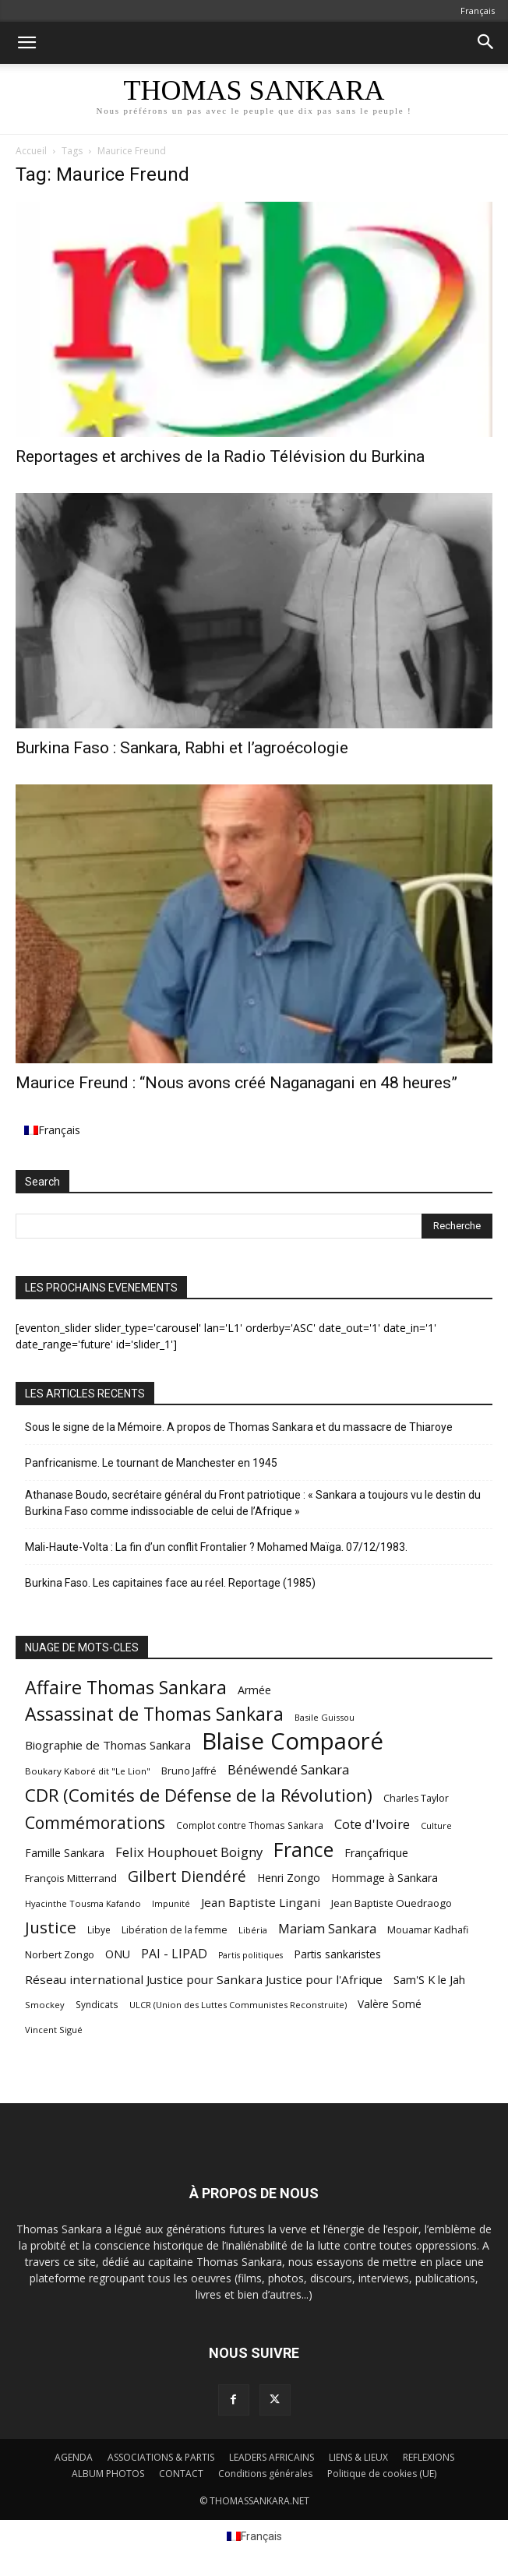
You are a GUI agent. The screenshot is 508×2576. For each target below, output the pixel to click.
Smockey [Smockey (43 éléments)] (45, 2004)
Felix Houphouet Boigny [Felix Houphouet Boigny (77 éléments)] (189, 1852)
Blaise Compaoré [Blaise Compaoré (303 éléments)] (292, 1741)
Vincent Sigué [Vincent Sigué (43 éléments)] (54, 2029)
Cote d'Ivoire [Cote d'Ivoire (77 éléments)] (372, 1824)
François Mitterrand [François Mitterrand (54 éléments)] (71, 1878)
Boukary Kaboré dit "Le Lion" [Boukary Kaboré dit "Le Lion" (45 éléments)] (87, 1771)
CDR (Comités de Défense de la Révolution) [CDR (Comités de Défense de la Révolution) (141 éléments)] (198, 1795)
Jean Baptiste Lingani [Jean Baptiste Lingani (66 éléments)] (260, 1902)
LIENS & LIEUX (358, 2457)
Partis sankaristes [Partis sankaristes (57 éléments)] (337, 1954)
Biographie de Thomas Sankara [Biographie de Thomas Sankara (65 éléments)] (108, 1745)
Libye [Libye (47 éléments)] (99, 1929)
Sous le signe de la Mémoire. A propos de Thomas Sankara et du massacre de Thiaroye (239, 1427)
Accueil (31, 150)
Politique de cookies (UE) (381, 2473)
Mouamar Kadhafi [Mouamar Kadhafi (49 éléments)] (427, 1929)
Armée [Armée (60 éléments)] (254, 1690)
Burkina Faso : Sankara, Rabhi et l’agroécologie (182, 747)
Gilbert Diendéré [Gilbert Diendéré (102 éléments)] (187, 1877)
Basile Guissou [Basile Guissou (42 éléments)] (325, 1717)
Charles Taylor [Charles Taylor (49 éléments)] (416, 1798)
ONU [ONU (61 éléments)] (117, 1954)
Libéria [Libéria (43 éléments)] (252, 1930)
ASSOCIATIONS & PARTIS (161, 2457)
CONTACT (181, 2473)
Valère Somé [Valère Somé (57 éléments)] (390, 2003)
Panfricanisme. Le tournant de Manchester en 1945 (151, 1463)
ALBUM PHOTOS (108, 2473)
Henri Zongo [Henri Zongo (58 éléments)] (288, 1877)
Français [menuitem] (59, 1129)
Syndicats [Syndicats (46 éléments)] (97, 2004)
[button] (26, 43)
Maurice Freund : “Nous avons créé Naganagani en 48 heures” (236, 1082)
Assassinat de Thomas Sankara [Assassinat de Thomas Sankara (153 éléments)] (154, 1714)
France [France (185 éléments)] (303, 1849)
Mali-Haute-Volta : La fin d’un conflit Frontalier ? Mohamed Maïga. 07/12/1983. (216, 1547)
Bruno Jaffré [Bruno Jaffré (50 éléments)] (189, 1771)
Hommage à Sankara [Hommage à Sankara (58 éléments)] (384, 1877)
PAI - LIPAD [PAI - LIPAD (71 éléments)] (174, 1954)
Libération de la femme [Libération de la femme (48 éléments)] (175, 1929)
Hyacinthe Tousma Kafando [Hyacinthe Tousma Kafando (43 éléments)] (83, 1903)
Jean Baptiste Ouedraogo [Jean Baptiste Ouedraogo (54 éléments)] (391, 1903)
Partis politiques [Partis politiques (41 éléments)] (250, 1955)
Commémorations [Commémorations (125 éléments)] (95, 1822)
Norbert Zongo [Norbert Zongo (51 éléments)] (59, 1954)
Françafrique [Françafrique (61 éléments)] (376, 1852)
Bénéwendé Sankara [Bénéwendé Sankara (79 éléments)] (288, 1769)
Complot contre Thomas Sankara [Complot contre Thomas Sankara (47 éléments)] (249, 1825)
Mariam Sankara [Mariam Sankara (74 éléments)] (327, 1929)
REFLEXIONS (428, 2457)
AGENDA (74, 2457)
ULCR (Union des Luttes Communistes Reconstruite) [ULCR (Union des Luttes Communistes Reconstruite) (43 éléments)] (238, 2004)
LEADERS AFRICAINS (271, 2457)
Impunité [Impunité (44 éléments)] (171, 1903)
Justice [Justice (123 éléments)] (50, 1927)
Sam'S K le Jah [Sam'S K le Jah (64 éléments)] (429, 1979)
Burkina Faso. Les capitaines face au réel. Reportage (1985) (170, 1583)
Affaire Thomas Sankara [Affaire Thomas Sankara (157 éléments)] (126, 1687)
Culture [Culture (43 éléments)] (436, 1825)
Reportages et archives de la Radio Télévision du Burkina (220, 456)
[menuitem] (477, 10)
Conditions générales (265, 2473)
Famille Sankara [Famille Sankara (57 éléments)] (64, 1852)
